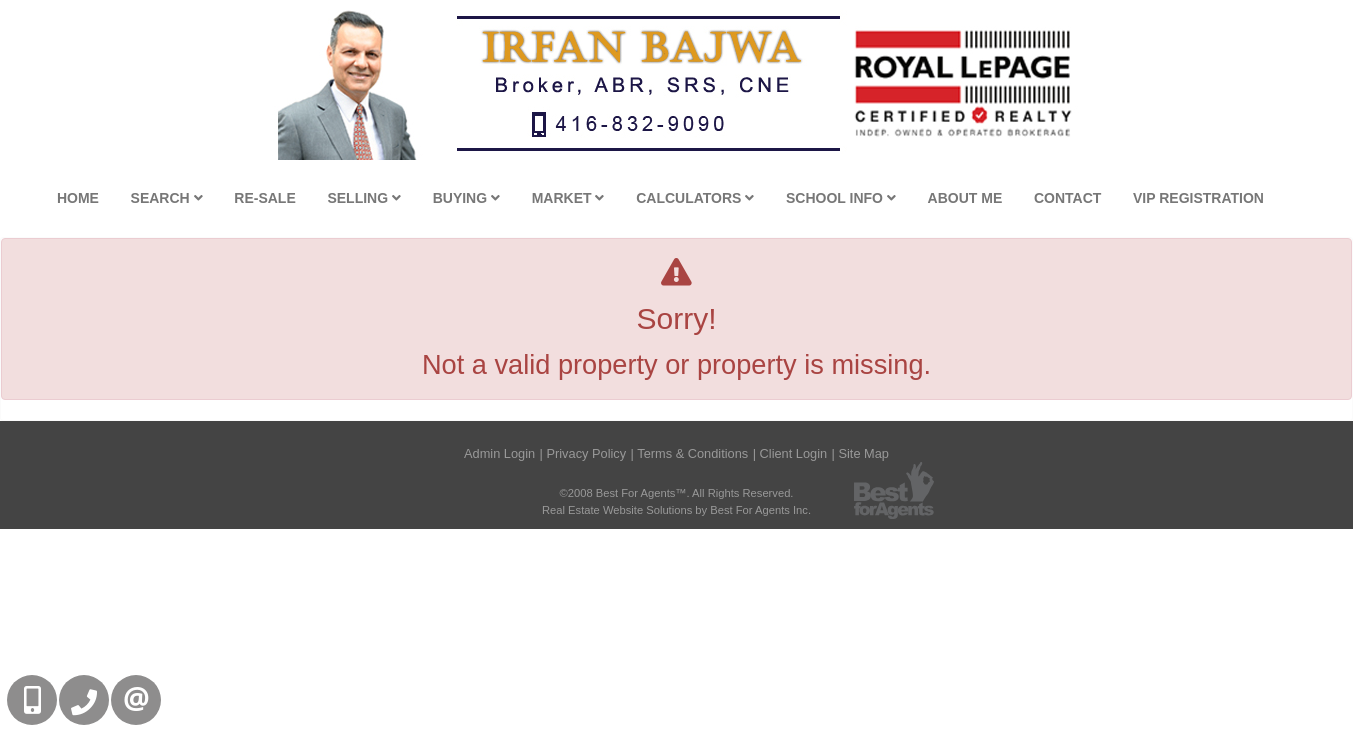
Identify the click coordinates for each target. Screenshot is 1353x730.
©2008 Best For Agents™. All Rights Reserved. (677, 493)
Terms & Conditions (692, 453)
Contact (1067, 198)
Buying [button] (466, 198)
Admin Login (499, 453)
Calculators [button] (695, 198)
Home (78, 198)
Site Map (863, 453)
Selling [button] (364, 198)
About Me (965, 198)
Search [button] (167, 198)
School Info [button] (841, 198)
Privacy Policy (586, 453)
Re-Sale (264, 198)
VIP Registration (1198, 198)
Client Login (794, 453)
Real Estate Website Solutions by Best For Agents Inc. (676, 510)
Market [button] (568, 198)
